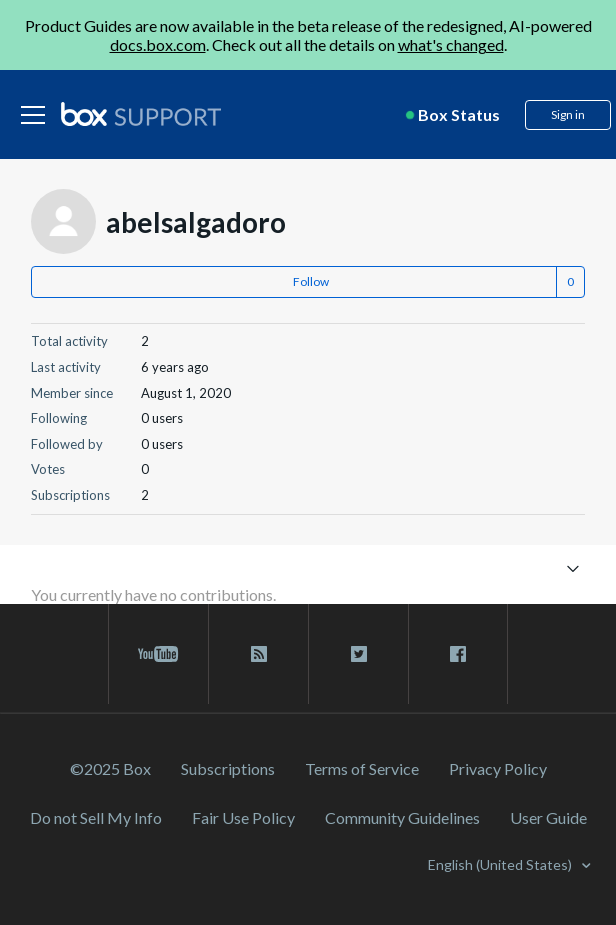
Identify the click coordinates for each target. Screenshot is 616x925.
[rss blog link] (258, 654)
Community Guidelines (402, 817)
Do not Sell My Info (96, 817)
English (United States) (501, 864)
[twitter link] (358, 654)
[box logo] (141, 114)
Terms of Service (362, 768)
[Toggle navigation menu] (572, 567)
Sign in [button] (568, 114)
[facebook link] (458, 654)
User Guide (548, 817)
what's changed (451, 44)
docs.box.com (158, 44)
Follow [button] (311, 281)
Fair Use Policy (243, 817)
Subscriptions (228, 768)
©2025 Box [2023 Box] (110, 768)
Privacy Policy (498, 768)
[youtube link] (158, 654)
